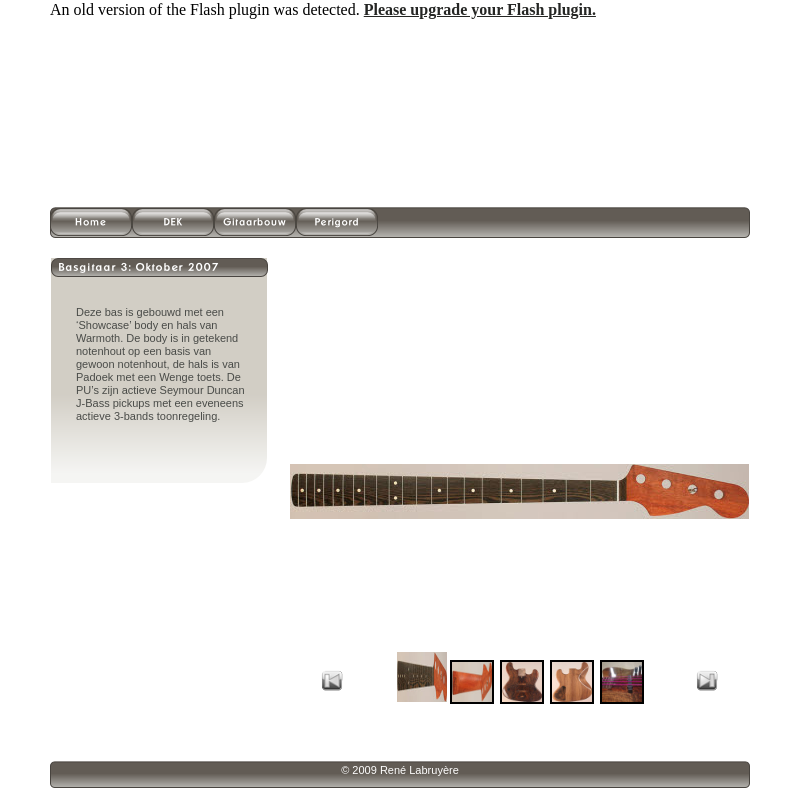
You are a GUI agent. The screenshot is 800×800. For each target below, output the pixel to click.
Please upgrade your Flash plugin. (480, 9)
